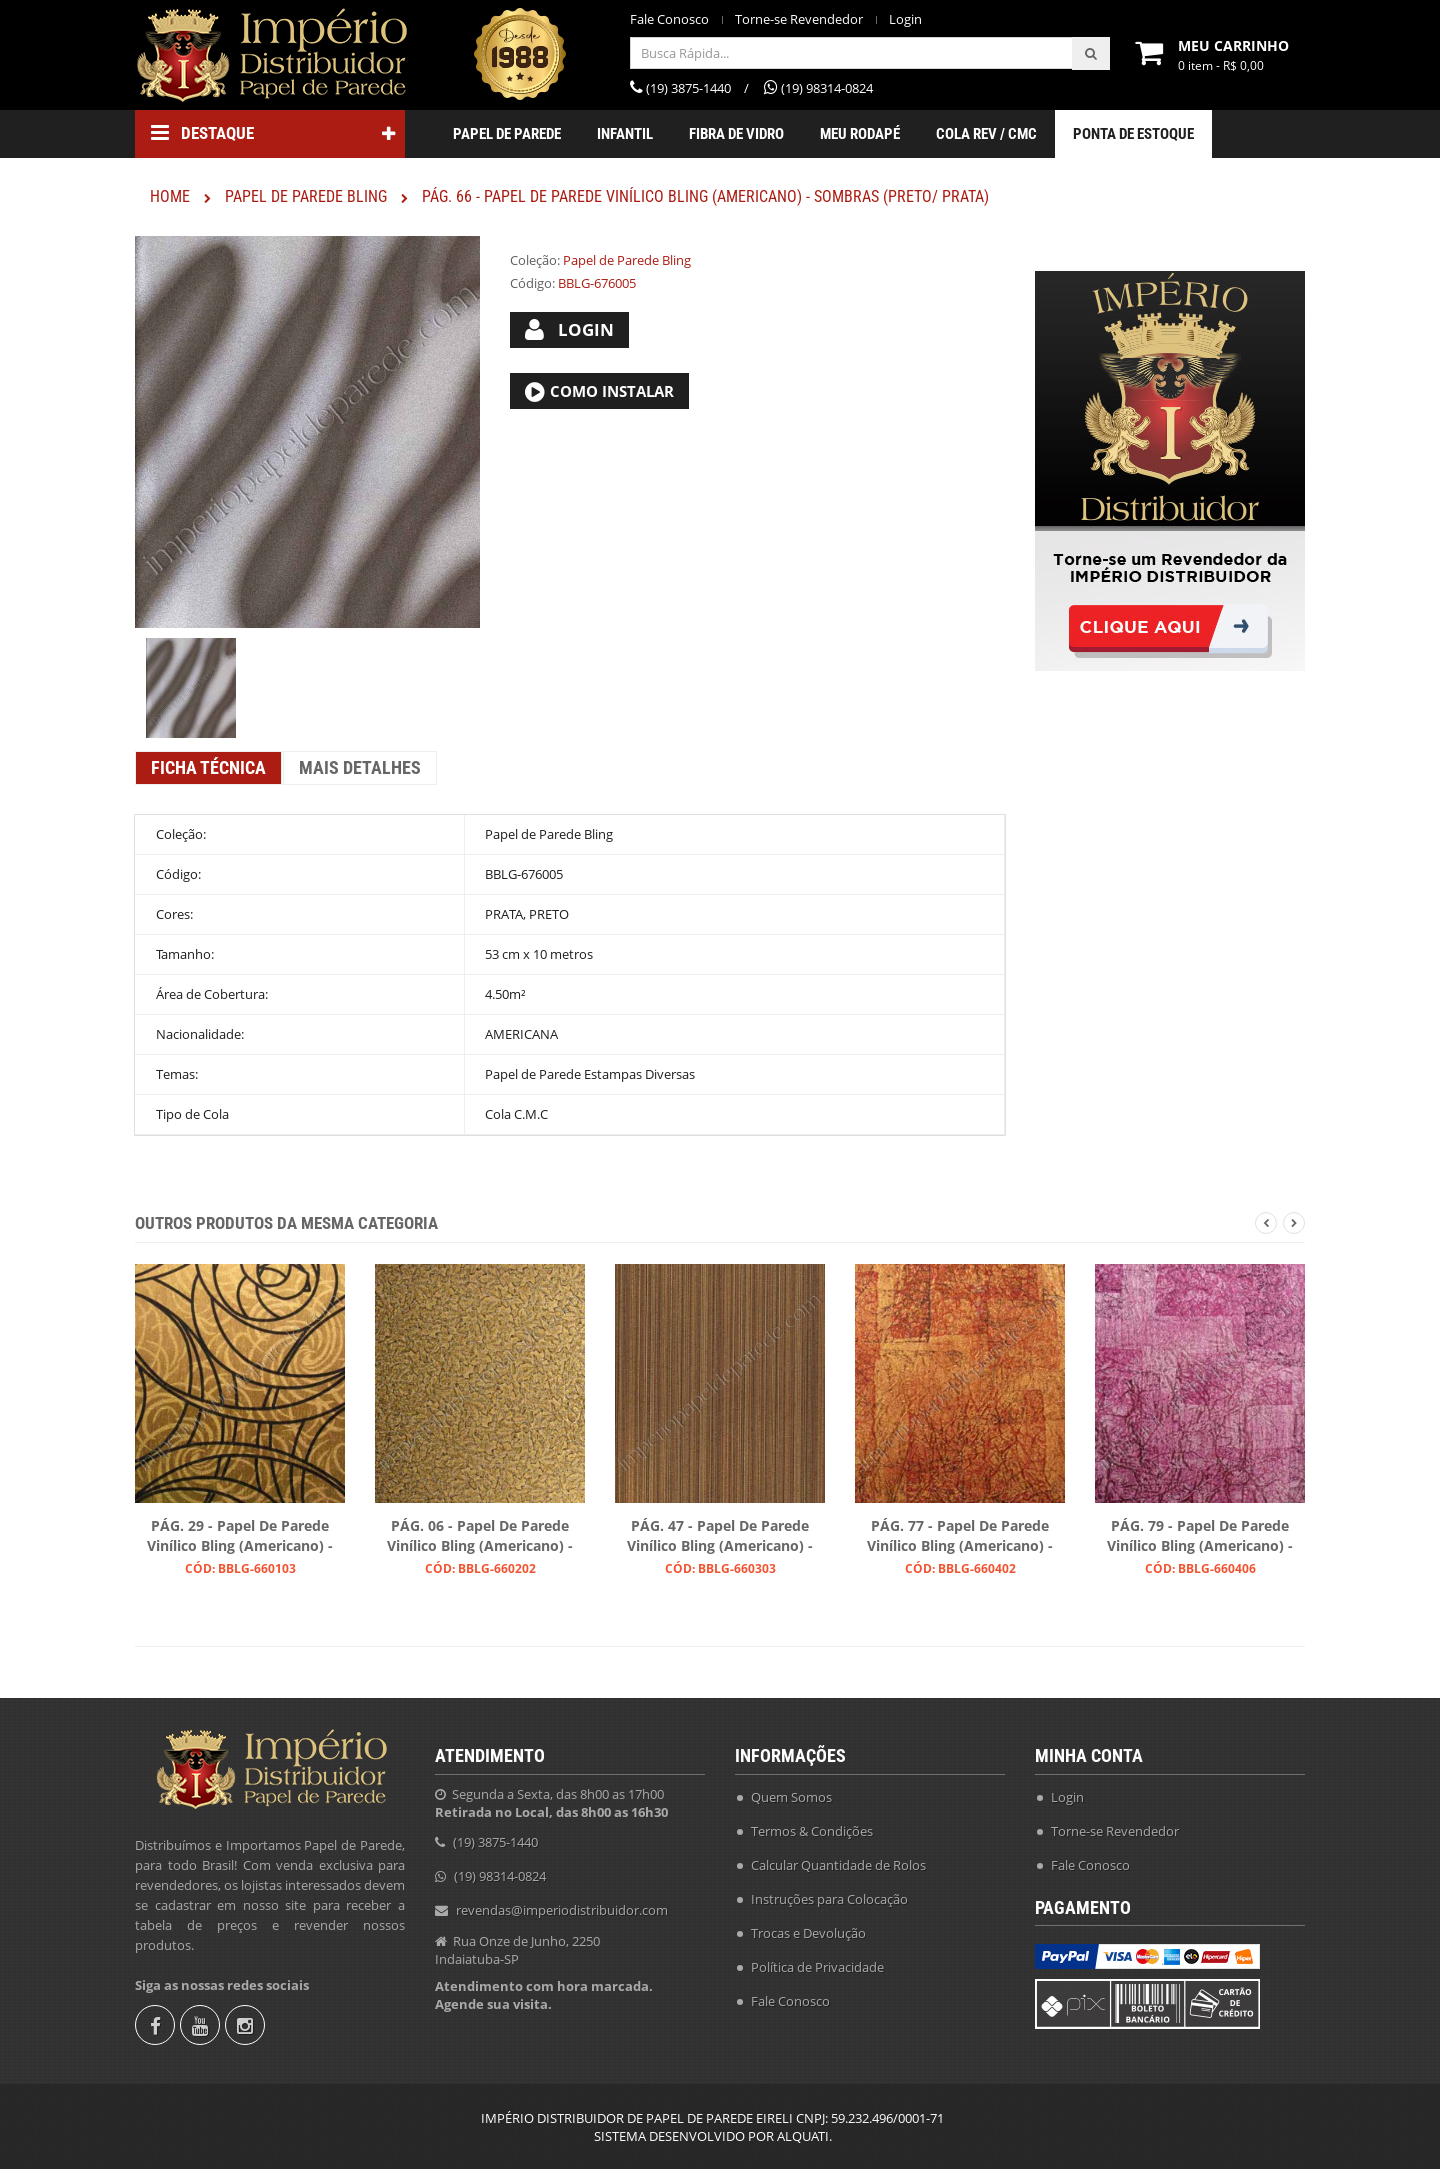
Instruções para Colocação (829, 1899)
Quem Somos (791, 1797)
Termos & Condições (812, 1831)
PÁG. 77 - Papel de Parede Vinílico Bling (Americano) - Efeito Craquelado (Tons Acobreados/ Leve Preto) (960, 1537)
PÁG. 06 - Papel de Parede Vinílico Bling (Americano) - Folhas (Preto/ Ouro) (480, 1537)
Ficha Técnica (208, 767)
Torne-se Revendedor (799, 19)
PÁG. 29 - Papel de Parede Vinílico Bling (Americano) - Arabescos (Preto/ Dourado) (240, 1537)
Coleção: (535, 260)
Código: (532, 283)
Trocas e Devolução (808, 1933)
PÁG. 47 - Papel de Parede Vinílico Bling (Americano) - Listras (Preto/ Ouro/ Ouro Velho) (720, 1537)
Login (905, 19)
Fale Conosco (669, 19)
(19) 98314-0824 (500, 1876)
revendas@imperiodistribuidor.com (562, 1910)
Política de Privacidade (817, 1967)
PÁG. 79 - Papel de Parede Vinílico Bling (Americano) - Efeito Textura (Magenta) (1200, 1537)
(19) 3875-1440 (495, 1842)
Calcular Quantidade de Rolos (838, 1865)
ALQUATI (803, 2136)
